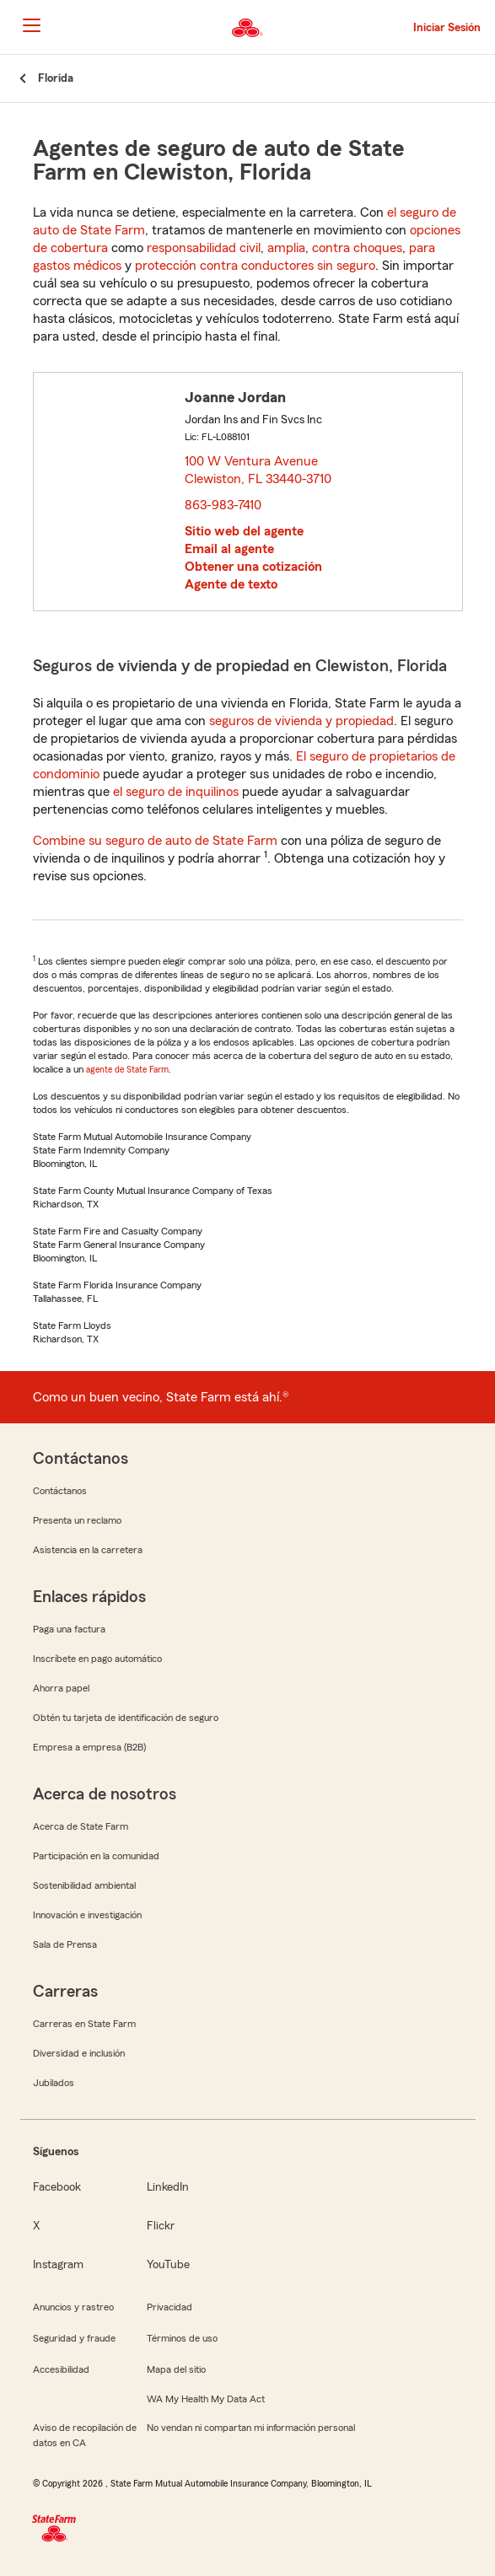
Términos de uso (182, 2338)
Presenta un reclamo (77, 1520)
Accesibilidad (61, 2369)
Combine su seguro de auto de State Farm (155, 840)
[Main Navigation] (31, 25)
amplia (286, 248)
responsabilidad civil (204, 248)
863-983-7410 (223, 505)
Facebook (57, 2187)
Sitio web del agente (244, 531)
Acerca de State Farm (80, 1826)
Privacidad (169, 2307)
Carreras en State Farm (84, 2024)
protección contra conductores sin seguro (255, 265)
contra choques (357, 248)
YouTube (168, 2265)
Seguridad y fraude (74, 2338)
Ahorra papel (61, 1688)
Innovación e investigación (87, 1915)
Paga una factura (69, 1629)
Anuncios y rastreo (73, 2307)
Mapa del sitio (176, 2369)
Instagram (58, 2265)
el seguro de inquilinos (176, 792)
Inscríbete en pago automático (97, 1659)
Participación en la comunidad (96, 1856)
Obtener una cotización (253, 566)
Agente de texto (231, 584)
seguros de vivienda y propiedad (301, 721)
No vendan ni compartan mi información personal (251, 2428)
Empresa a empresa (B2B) (89, 1747)
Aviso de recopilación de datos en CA (85, 2435)
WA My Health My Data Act (206, 2399)
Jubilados (53, 2083)
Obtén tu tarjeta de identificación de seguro (125, 1718)
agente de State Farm (127, 1069)
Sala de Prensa (65, 1944)
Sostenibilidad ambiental (84, 1885)
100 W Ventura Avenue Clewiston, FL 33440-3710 (259, 470)
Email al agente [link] (229, 549)
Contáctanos (60, 1491)
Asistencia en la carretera (88, 1550)
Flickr (161, 2226)
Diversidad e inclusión (79, 2053)
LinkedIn (168, 2187)
